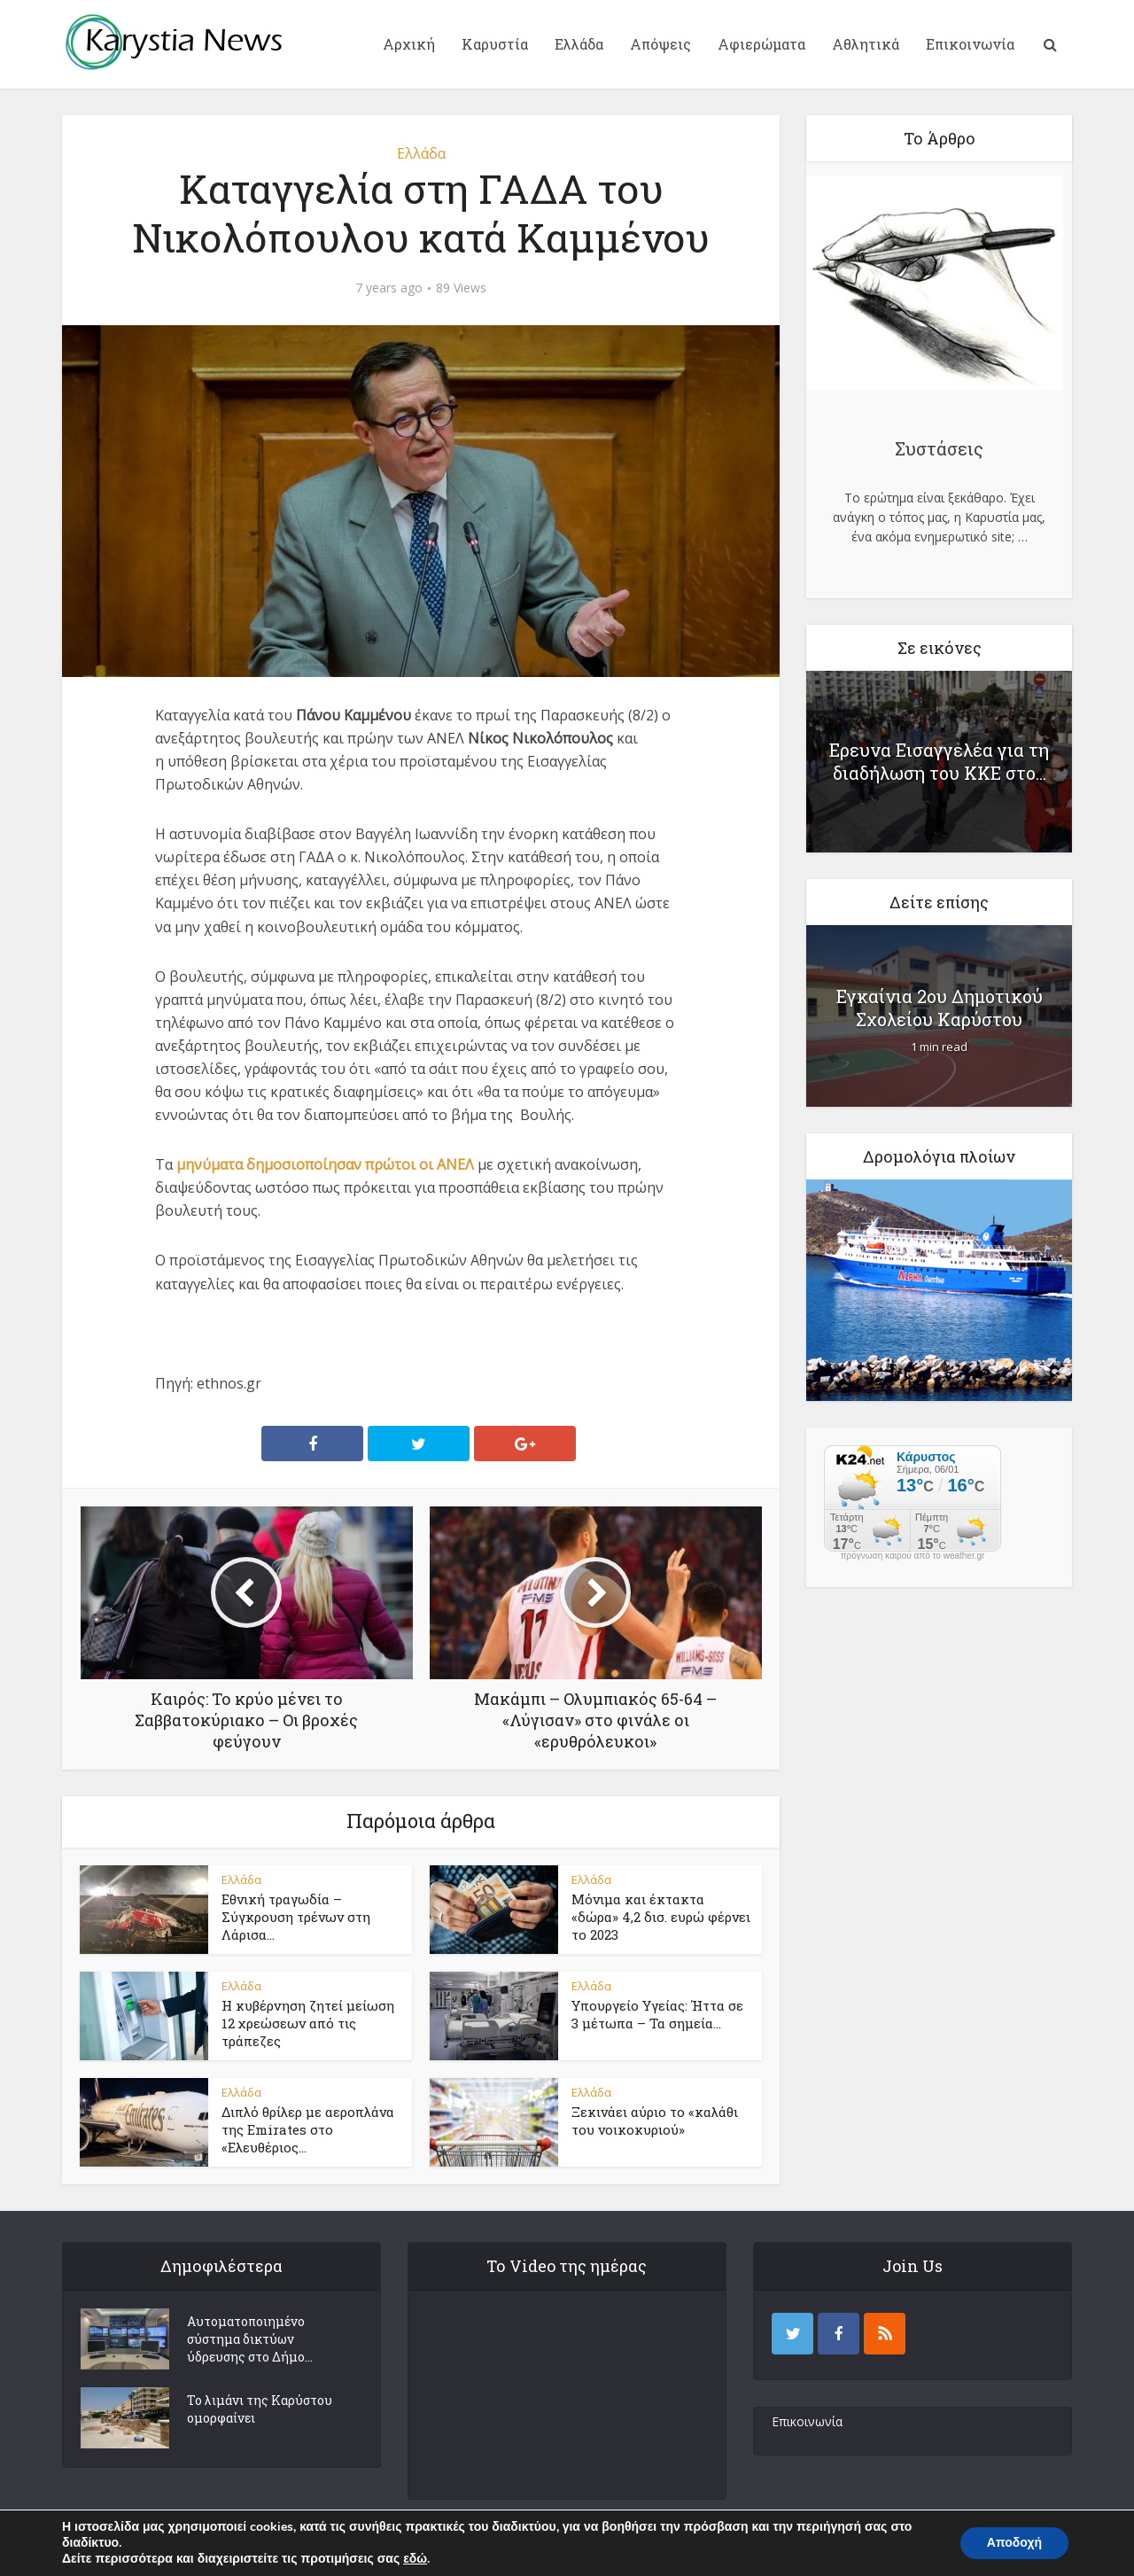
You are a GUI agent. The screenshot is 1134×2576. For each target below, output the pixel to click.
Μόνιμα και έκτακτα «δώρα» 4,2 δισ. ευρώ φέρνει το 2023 (660, 1917)
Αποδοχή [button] (1014, 2542)
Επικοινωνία (970, 44)
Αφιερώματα (761, 44)
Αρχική (409, 44)
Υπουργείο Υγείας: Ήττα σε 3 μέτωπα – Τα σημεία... (657, 2014)
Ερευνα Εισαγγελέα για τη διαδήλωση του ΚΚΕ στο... (939, 761)
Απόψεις (660, 44)
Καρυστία (495, 44)
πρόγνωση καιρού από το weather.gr (913, 1556)
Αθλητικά (865, 44)
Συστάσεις (939, 448)
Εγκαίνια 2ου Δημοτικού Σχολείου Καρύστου (939, 1007)
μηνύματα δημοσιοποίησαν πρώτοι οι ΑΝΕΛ (325, 1164)
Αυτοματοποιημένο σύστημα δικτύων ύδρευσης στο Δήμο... (250, 2339)
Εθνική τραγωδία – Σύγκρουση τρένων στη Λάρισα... (295, 1917)
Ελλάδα (579, 44)
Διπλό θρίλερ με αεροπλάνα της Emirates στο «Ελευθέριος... (307, 2130)
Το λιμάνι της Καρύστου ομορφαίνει (259, 2409)
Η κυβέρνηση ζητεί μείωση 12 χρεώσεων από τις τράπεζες (307, 2023)
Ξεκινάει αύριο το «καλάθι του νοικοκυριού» (654, 2120)
